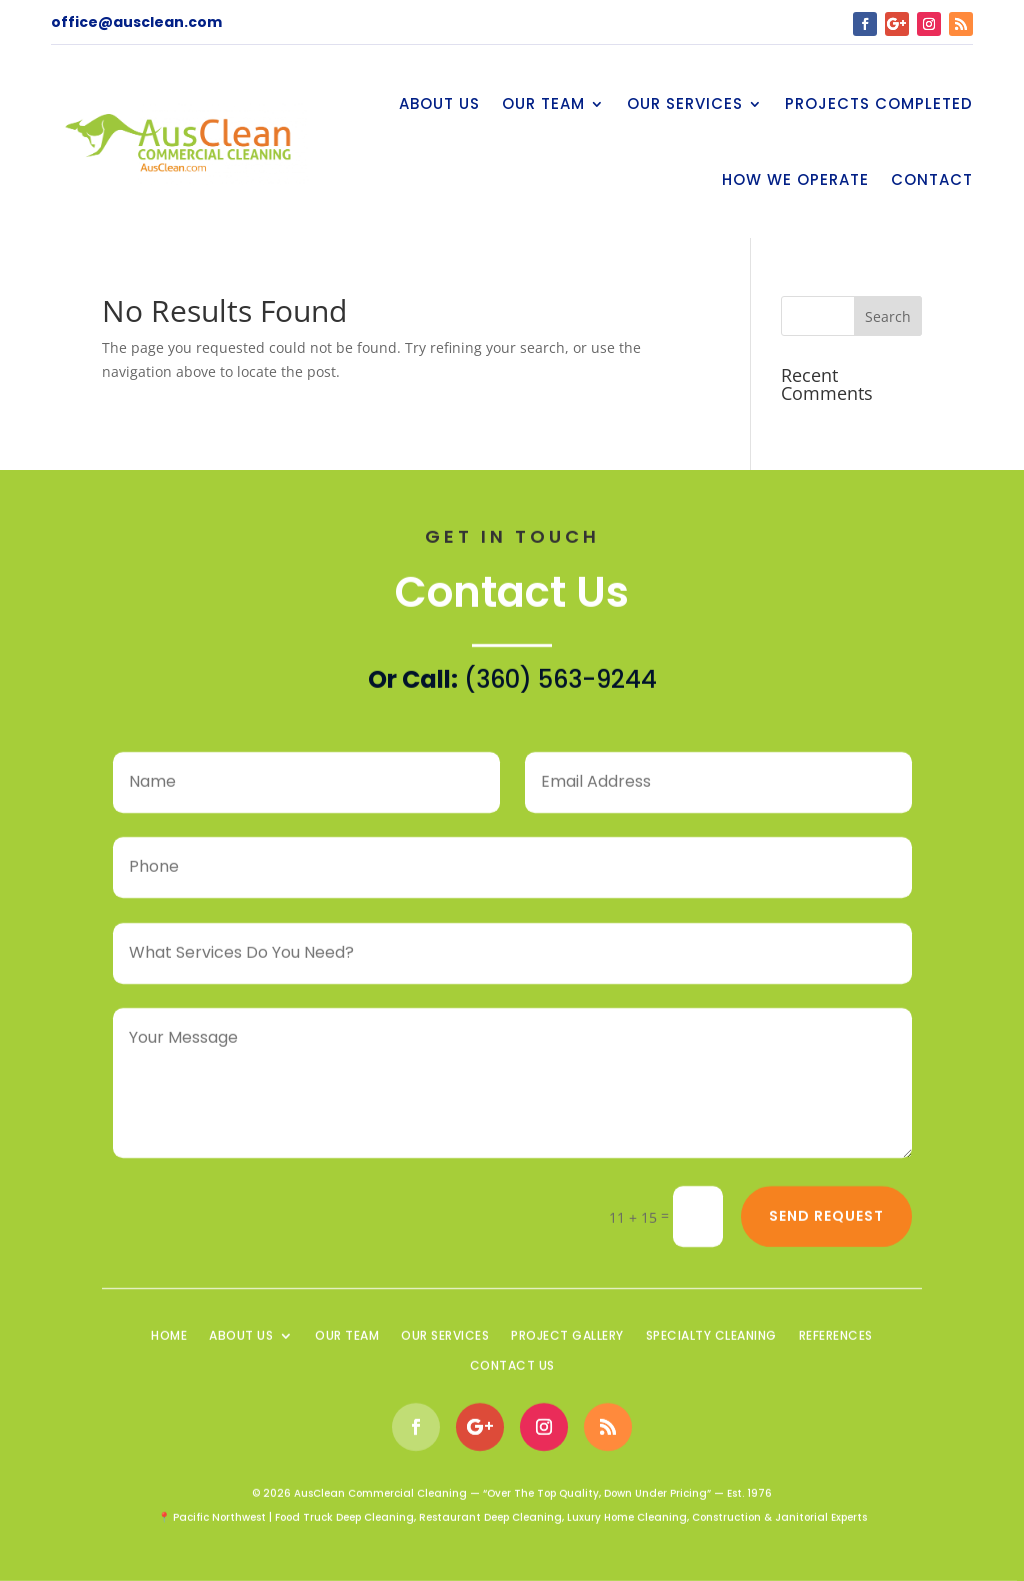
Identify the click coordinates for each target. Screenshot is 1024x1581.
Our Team (543, 103)
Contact (932, 179)
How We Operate (795, 179)
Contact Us (512, 1371)
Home (169, 1341)
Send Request (826, 1221)
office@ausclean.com (136, 22)
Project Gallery (567, 1341)
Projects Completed (879, 103)
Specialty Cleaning (711, 1341)
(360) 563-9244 (560, 684)
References (836, 1341)
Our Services (685, 103)
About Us (439, 103)
